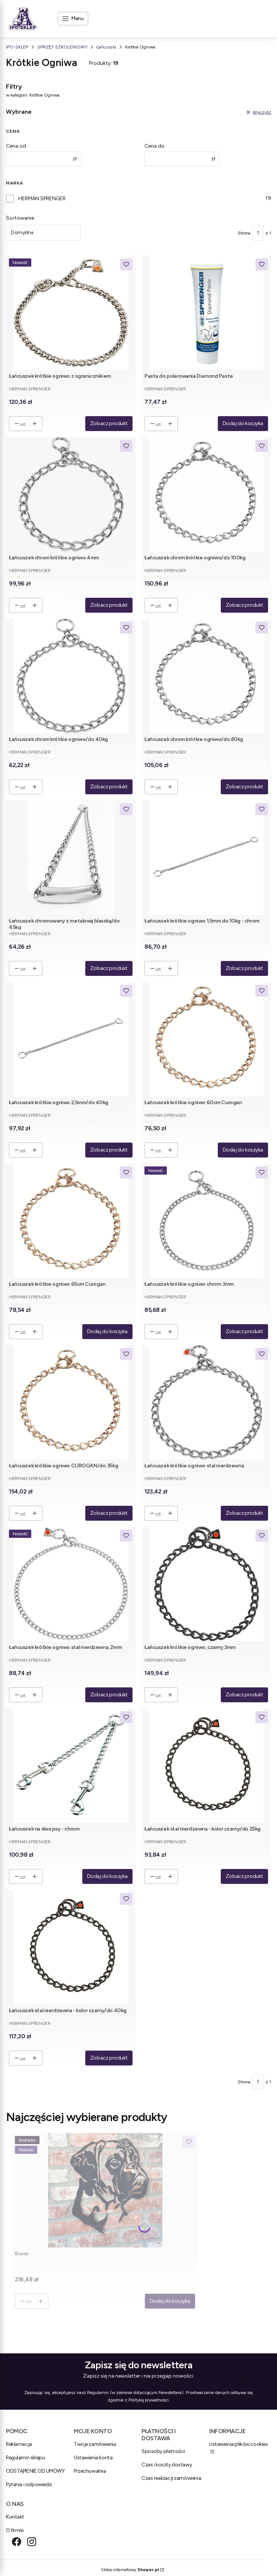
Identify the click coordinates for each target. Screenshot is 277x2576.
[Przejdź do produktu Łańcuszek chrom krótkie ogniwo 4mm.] (71, 494)
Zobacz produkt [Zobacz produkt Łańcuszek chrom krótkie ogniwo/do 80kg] (244, 786)
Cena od (16, 146)
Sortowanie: (20, 218)
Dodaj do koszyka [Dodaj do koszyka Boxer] (170, 2301)
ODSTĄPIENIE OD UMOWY (35, 2471)
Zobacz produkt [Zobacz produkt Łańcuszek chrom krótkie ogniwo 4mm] (109, 605)
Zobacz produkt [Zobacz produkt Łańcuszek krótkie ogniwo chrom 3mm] (244, 1331)
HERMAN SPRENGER (42, 198)
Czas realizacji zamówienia (171, 2478)
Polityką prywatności (148, 2400)
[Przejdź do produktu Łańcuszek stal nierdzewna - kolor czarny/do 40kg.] (71, 1947)
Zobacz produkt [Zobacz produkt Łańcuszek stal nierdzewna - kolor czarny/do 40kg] (109, 2058)
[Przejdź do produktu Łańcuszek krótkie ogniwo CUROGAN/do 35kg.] (71, 1402)
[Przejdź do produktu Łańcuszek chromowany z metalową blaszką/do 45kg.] (71, 857)
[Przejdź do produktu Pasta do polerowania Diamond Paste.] (206, 312)
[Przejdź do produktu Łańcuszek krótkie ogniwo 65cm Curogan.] (71, 1220)
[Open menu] (73, 18)
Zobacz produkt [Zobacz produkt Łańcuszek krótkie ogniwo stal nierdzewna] (244, 1513)
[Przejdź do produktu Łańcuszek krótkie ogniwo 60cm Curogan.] (206, 1039)
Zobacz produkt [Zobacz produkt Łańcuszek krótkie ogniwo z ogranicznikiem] (109, 423)
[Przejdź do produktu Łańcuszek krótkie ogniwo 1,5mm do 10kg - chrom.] (206, 857)
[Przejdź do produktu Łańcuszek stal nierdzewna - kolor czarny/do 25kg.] (206, 1765)
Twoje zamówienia (95, 2444)
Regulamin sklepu (25, 2457)
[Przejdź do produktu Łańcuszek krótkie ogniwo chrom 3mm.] (206, 1220)
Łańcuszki (106, 47)
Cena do (154, 146)
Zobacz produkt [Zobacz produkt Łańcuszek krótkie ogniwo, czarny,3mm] (244, 1694)
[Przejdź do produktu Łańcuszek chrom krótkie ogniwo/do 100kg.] (206, 494)
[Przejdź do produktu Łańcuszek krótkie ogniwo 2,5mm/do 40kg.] (71, 1039)
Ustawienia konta (93, 2457)
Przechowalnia (90, 2471)
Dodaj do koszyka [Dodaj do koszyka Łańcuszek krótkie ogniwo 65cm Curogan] (107, 1331)
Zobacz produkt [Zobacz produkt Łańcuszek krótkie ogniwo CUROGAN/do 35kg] (109, 1513)
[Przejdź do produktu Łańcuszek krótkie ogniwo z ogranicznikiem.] (71, 312)
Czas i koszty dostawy (166, 2465)
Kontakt (15, 2517)
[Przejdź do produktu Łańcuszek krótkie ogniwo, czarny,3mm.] (206, 1584)
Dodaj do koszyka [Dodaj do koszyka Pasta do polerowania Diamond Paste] (243, 423)
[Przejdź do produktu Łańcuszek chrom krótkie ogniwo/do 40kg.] (71, 676)
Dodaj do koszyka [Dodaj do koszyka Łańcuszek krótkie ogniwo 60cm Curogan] (243, 1150)
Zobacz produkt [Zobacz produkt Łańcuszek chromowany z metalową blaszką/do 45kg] (109, 968)
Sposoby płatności (163, 2451)
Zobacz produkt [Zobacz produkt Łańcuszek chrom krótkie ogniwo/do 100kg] (244, 605)
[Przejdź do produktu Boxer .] (105, 2190)
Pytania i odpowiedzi (29, 2484)
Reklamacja (19, 2444)
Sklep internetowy (130, 2569)
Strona (244, 233)
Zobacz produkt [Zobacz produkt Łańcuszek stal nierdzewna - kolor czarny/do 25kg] (244, 1876)
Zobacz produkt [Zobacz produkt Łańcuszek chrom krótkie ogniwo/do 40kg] (109, 786)
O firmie (14, 2530)
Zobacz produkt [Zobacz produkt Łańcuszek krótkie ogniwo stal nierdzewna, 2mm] (109, 1694)
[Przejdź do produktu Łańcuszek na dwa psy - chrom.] (71, 1765)
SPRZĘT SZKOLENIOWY (62, 47)
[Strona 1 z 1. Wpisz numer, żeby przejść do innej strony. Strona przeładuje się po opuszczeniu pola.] (258, 233)
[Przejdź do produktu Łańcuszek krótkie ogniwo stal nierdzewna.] (206, 1402)
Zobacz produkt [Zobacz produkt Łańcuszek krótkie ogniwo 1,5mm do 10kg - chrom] (244, 968)
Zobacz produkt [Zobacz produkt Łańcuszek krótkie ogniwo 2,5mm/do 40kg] (109, 1150)
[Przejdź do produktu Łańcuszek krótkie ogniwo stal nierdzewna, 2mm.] (71, 1584)
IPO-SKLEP (17, 47)
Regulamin (98, 2392)
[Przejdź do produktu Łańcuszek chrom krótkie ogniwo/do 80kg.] (206, 676)
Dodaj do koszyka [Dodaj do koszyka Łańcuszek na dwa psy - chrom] (107, 1876)
